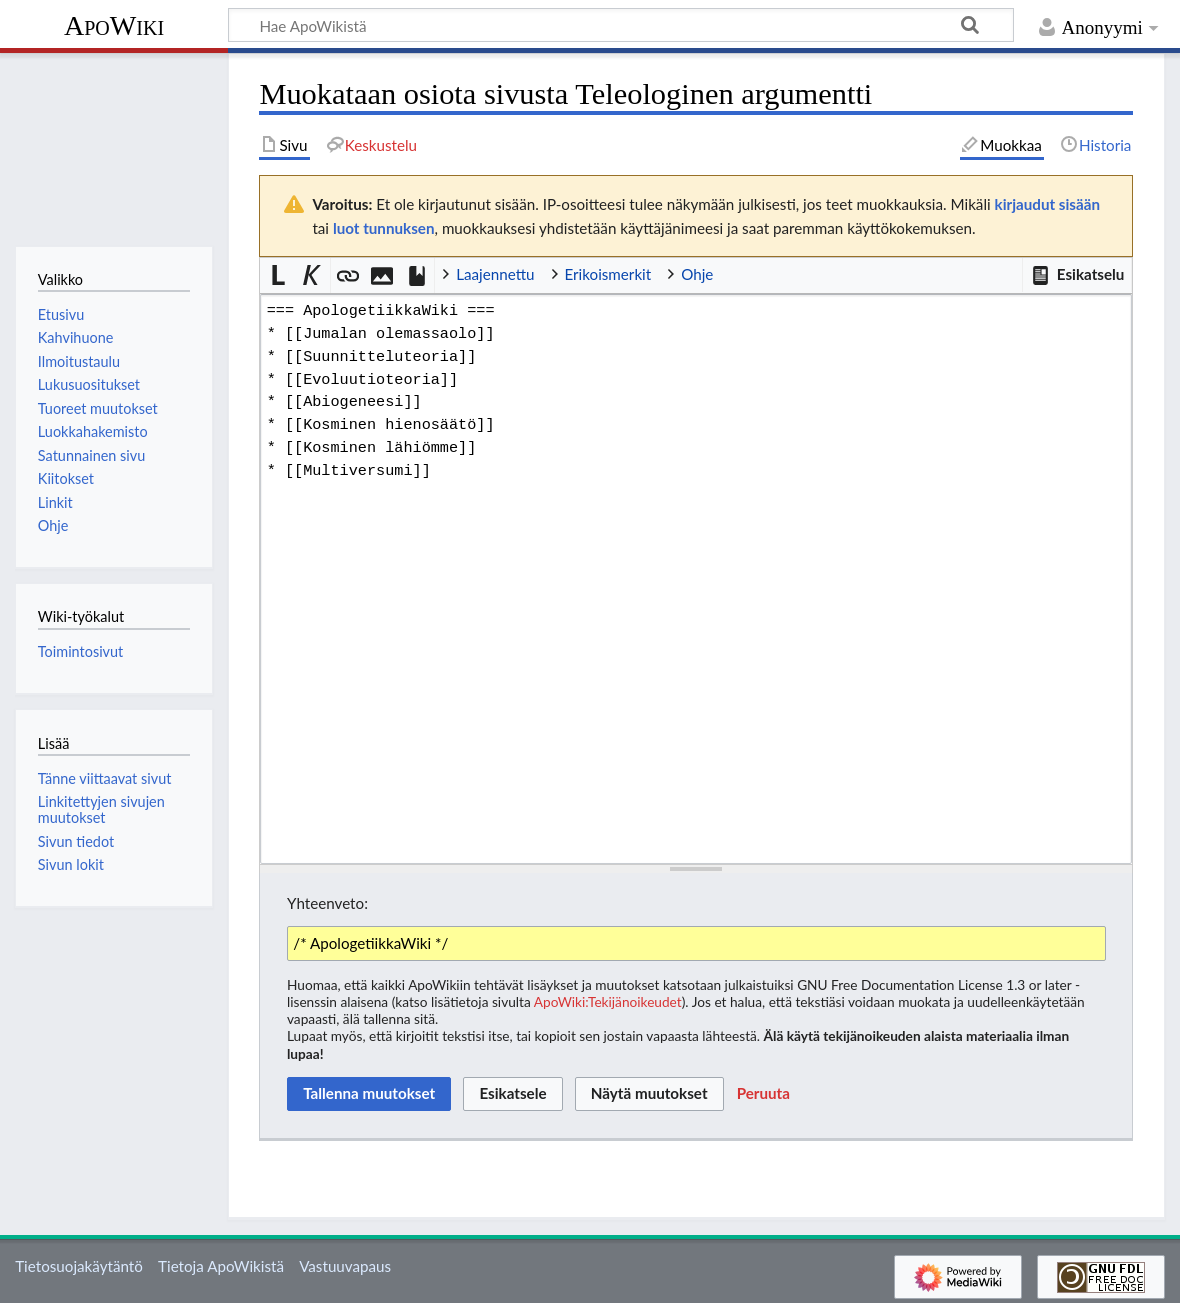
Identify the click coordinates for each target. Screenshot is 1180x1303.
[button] (1077, 275)
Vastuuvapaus (345, 1266)
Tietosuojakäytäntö (79, 1266)
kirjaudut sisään (1047, 204)
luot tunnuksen (384, 228)
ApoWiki (114, 25)
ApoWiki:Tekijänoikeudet (608, 1001)
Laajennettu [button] (495, 274)
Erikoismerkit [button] (608, 274)
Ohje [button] (697, 274)
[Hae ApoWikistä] (621, 25)
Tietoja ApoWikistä (221, 1266)
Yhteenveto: (327, 903)
